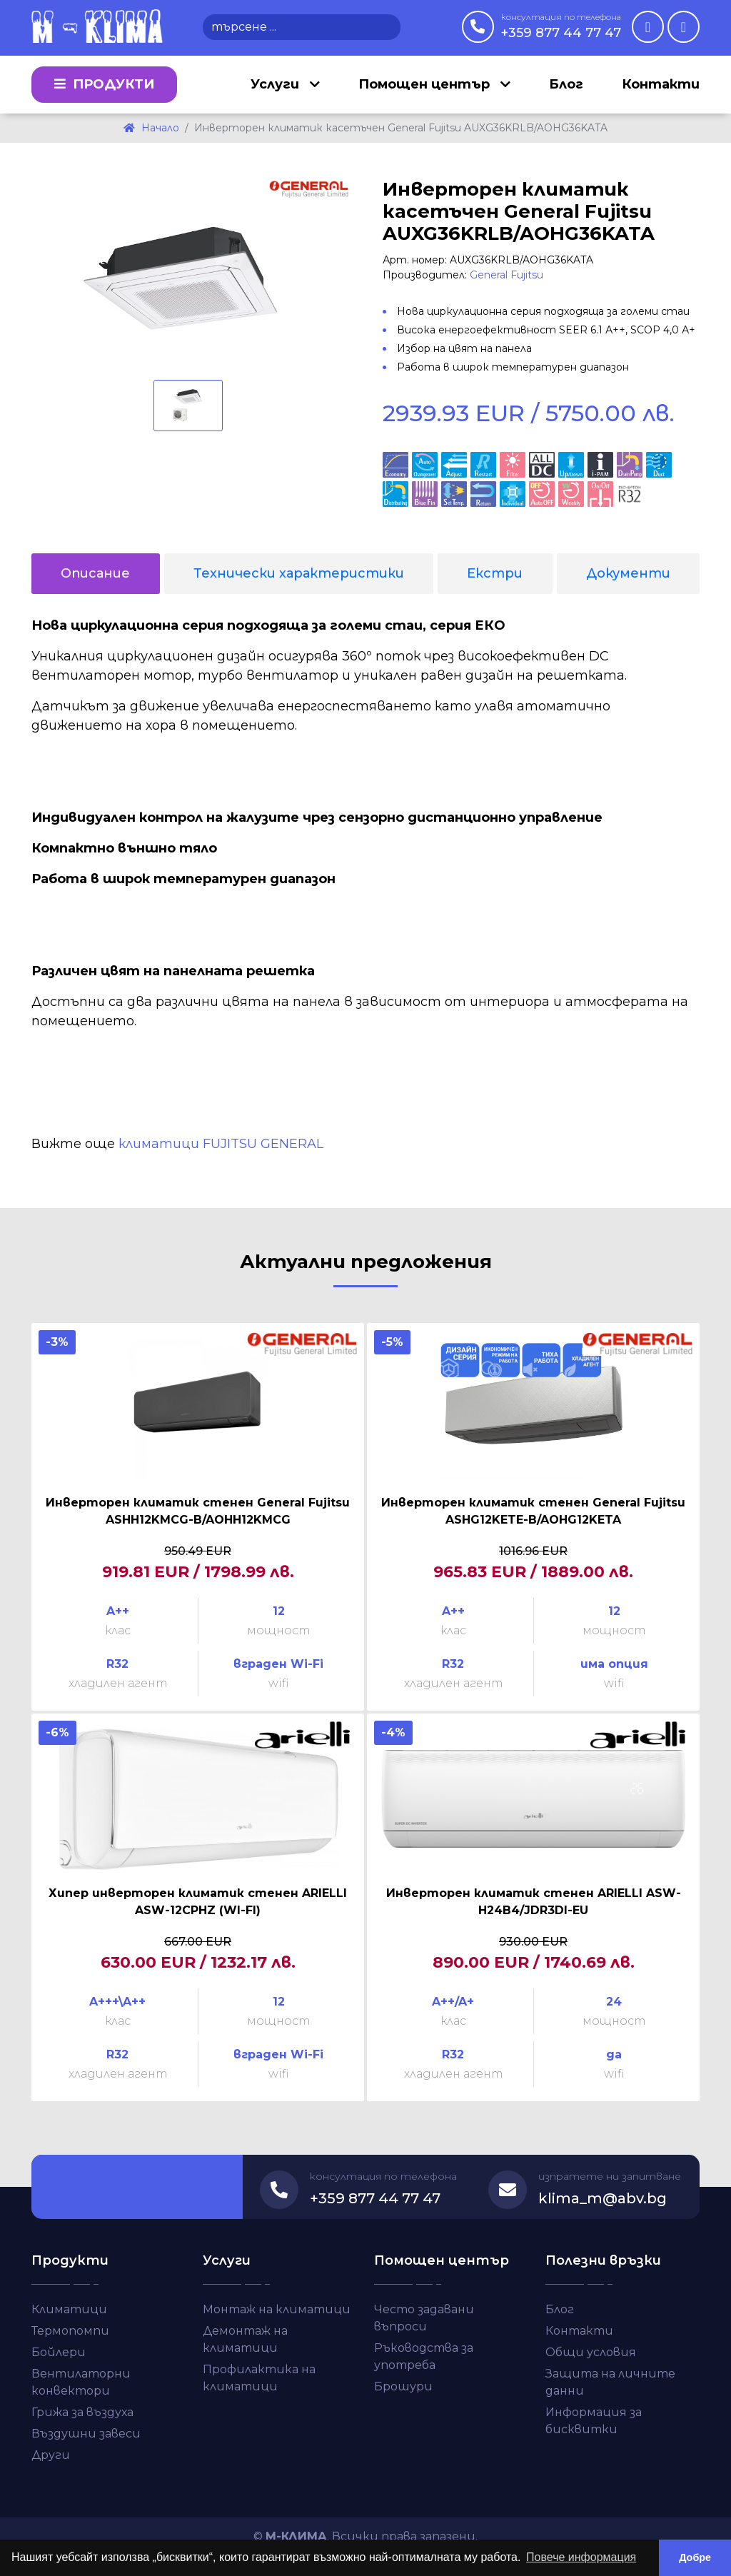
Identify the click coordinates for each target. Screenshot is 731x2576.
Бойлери (58, 2352)
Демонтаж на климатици (245, 2339)
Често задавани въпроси (424, 2318)
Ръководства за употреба (423, 2356)
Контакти (661, 84)
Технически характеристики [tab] (298, 573)
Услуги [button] (277, 84)
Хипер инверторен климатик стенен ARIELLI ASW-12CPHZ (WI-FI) (198, 1901)
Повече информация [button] (581, 2557)
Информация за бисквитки (593, 2420)
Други (50, 2455)
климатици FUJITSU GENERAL (221, 1144)
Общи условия (590, 2352)
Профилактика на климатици (259, 2378)
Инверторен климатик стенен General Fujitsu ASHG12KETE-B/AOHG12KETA (533, 1511)
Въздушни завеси (86, 2433)
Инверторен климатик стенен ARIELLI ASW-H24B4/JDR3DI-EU (533, 1901)
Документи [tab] (628, 573)
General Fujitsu (506, 274)
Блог (566, 84)
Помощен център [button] (425, 84)
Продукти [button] (104, 84)
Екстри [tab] (495, 573)
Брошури (403, 2386)
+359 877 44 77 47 (561, 26)
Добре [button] (695, 2557)
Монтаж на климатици (277, 2309)
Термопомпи (70, 2331)
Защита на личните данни (610, 2382)
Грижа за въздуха (82, 2412)
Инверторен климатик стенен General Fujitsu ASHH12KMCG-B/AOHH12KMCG (198, 1511)
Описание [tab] (95, 573)
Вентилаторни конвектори (81, 2382)
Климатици (69, 2309)
